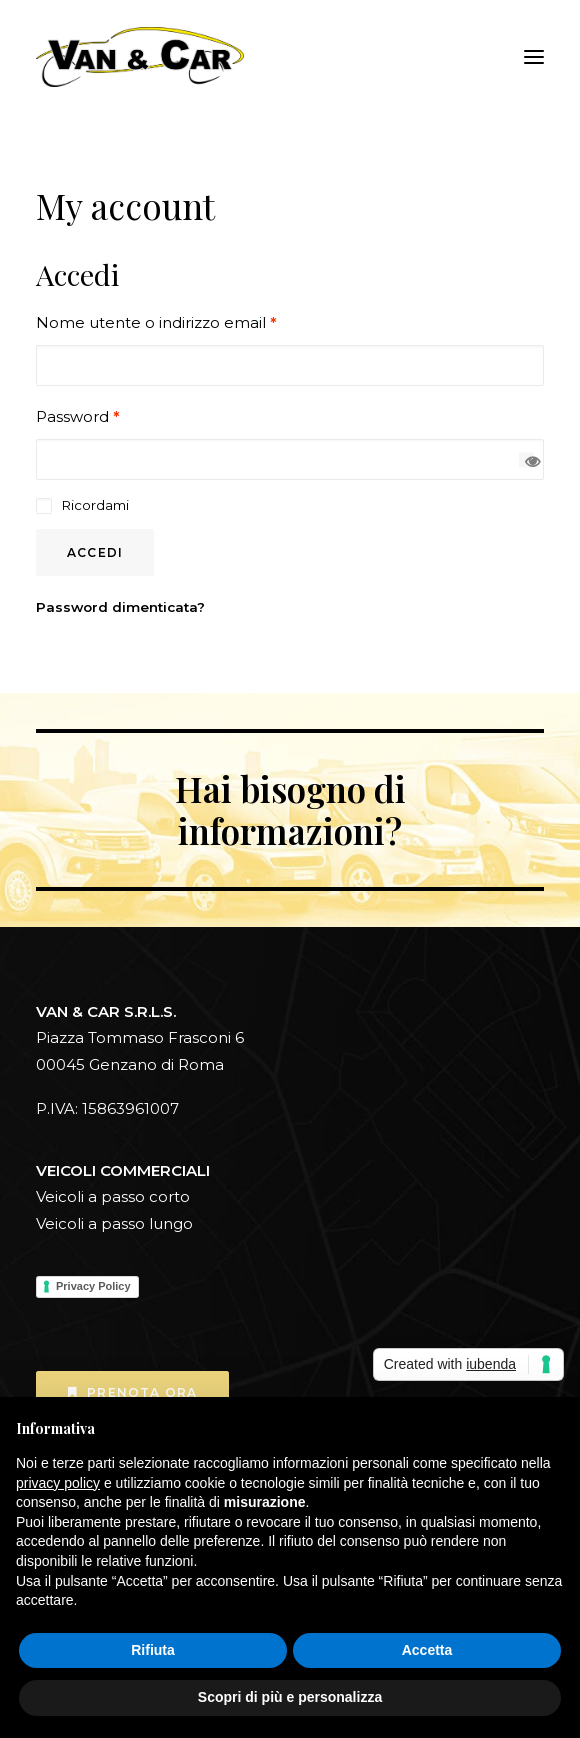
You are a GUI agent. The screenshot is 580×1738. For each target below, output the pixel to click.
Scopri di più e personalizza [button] (290, 1697)
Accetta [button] (427, 1650)
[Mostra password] (526, 459)
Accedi (95, 552)
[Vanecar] (140, 57)
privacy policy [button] (58, 1483)
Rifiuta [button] (153, 1650)
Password (78, 416)
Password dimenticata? (120, 607)
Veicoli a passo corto (113, 1196)
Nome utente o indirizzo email (156, 322)
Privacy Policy (93, 1286)
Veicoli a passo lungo (114, 1223)
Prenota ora (132, 1392)
